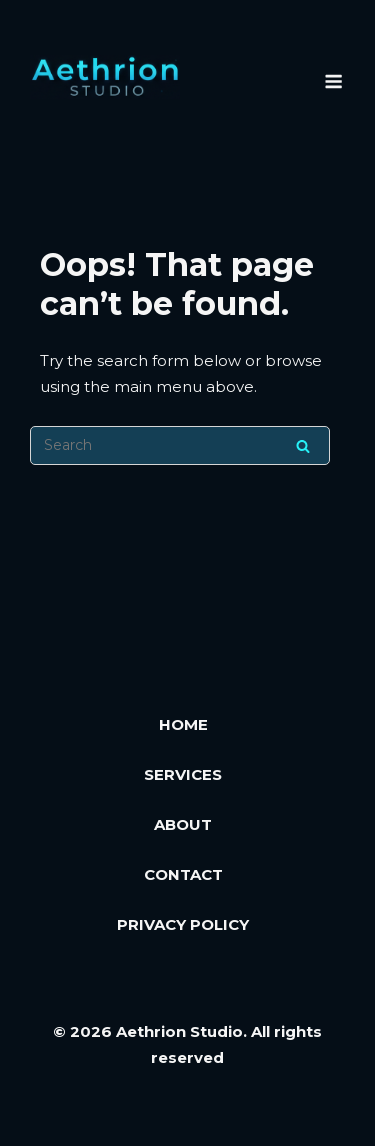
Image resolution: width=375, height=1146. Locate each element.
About (183, 824)
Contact (183, 874)
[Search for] (180, 445)
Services (183, 774)
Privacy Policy (183, 924)
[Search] (303, 445)
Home (183, 724)
